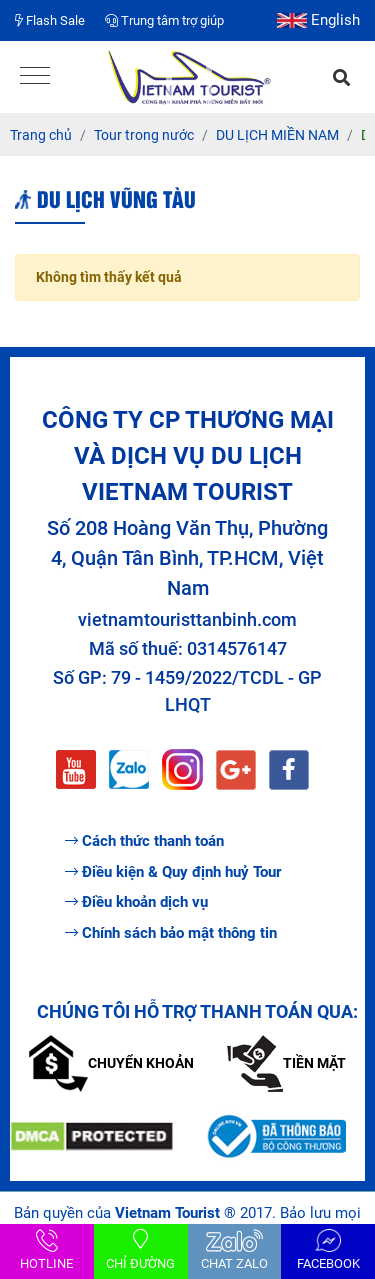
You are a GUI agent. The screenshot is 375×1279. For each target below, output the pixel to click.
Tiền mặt (286, 1063)
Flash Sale (50, 20)
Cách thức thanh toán (144, 841)
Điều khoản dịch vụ (136, 902)
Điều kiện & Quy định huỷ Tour (173, 872)
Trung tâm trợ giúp (164, 20)
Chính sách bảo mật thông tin (171, 933)
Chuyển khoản (111, 1063)
